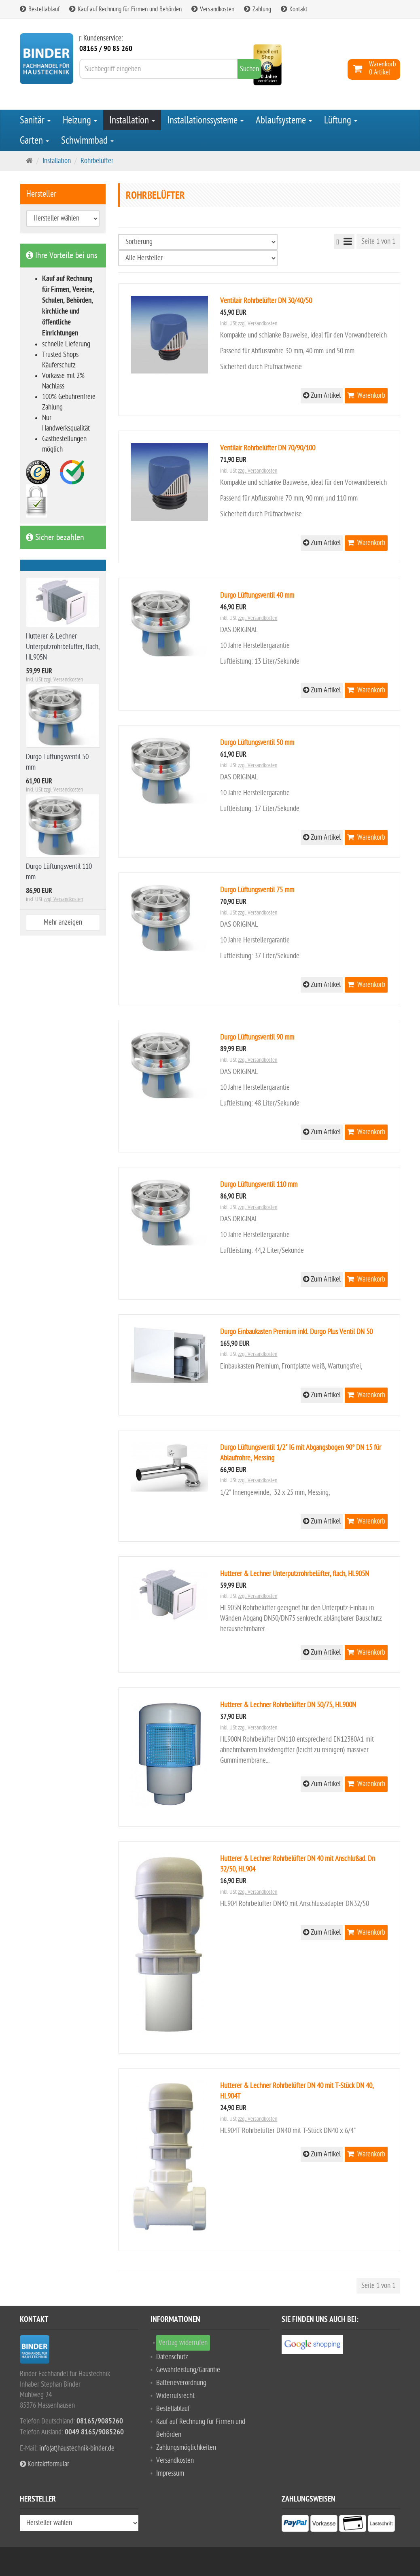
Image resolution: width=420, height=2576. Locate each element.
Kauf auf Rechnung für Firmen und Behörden (125, 9)
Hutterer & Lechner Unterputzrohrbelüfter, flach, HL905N (294, 1574)
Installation (132, 120)
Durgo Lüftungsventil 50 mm (257, 742)
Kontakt (294, 9)
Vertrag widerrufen (183, 2342)
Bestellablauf (39, 9)
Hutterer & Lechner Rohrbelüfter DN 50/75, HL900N (288, 1705)
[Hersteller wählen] (198, 258)
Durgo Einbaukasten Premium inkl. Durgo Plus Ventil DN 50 (296, 1332)
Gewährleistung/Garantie (188, 2370)
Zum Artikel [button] (322, 395)
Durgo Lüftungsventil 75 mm (257, 890)
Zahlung (257, 9)
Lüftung (340, 120)
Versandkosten (212, 9)
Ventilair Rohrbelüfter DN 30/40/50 (266, 301)
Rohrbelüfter (97, 161)
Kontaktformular (44, 2464)
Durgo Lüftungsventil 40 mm (257, 595)
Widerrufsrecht (175, 2395)
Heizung (80, 120)
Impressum (170, 2473)
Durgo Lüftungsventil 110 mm (258, 1184)
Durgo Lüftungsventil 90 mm (257, 1037)
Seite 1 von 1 (378, 241)
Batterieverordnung (181, 2383)
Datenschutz (172, 2357)
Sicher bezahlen (55, 537)
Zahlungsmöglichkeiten (186, 2447)
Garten (34, 140)
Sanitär (35, 120)
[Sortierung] (198, 242)
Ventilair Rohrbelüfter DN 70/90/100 (267, 448)
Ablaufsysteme (284, 120)
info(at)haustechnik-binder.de (77, 2448)
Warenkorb (366, 395)
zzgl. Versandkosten (257, 323)
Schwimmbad (87, 140)
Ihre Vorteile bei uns (61, 255)
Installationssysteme (205, 120)
